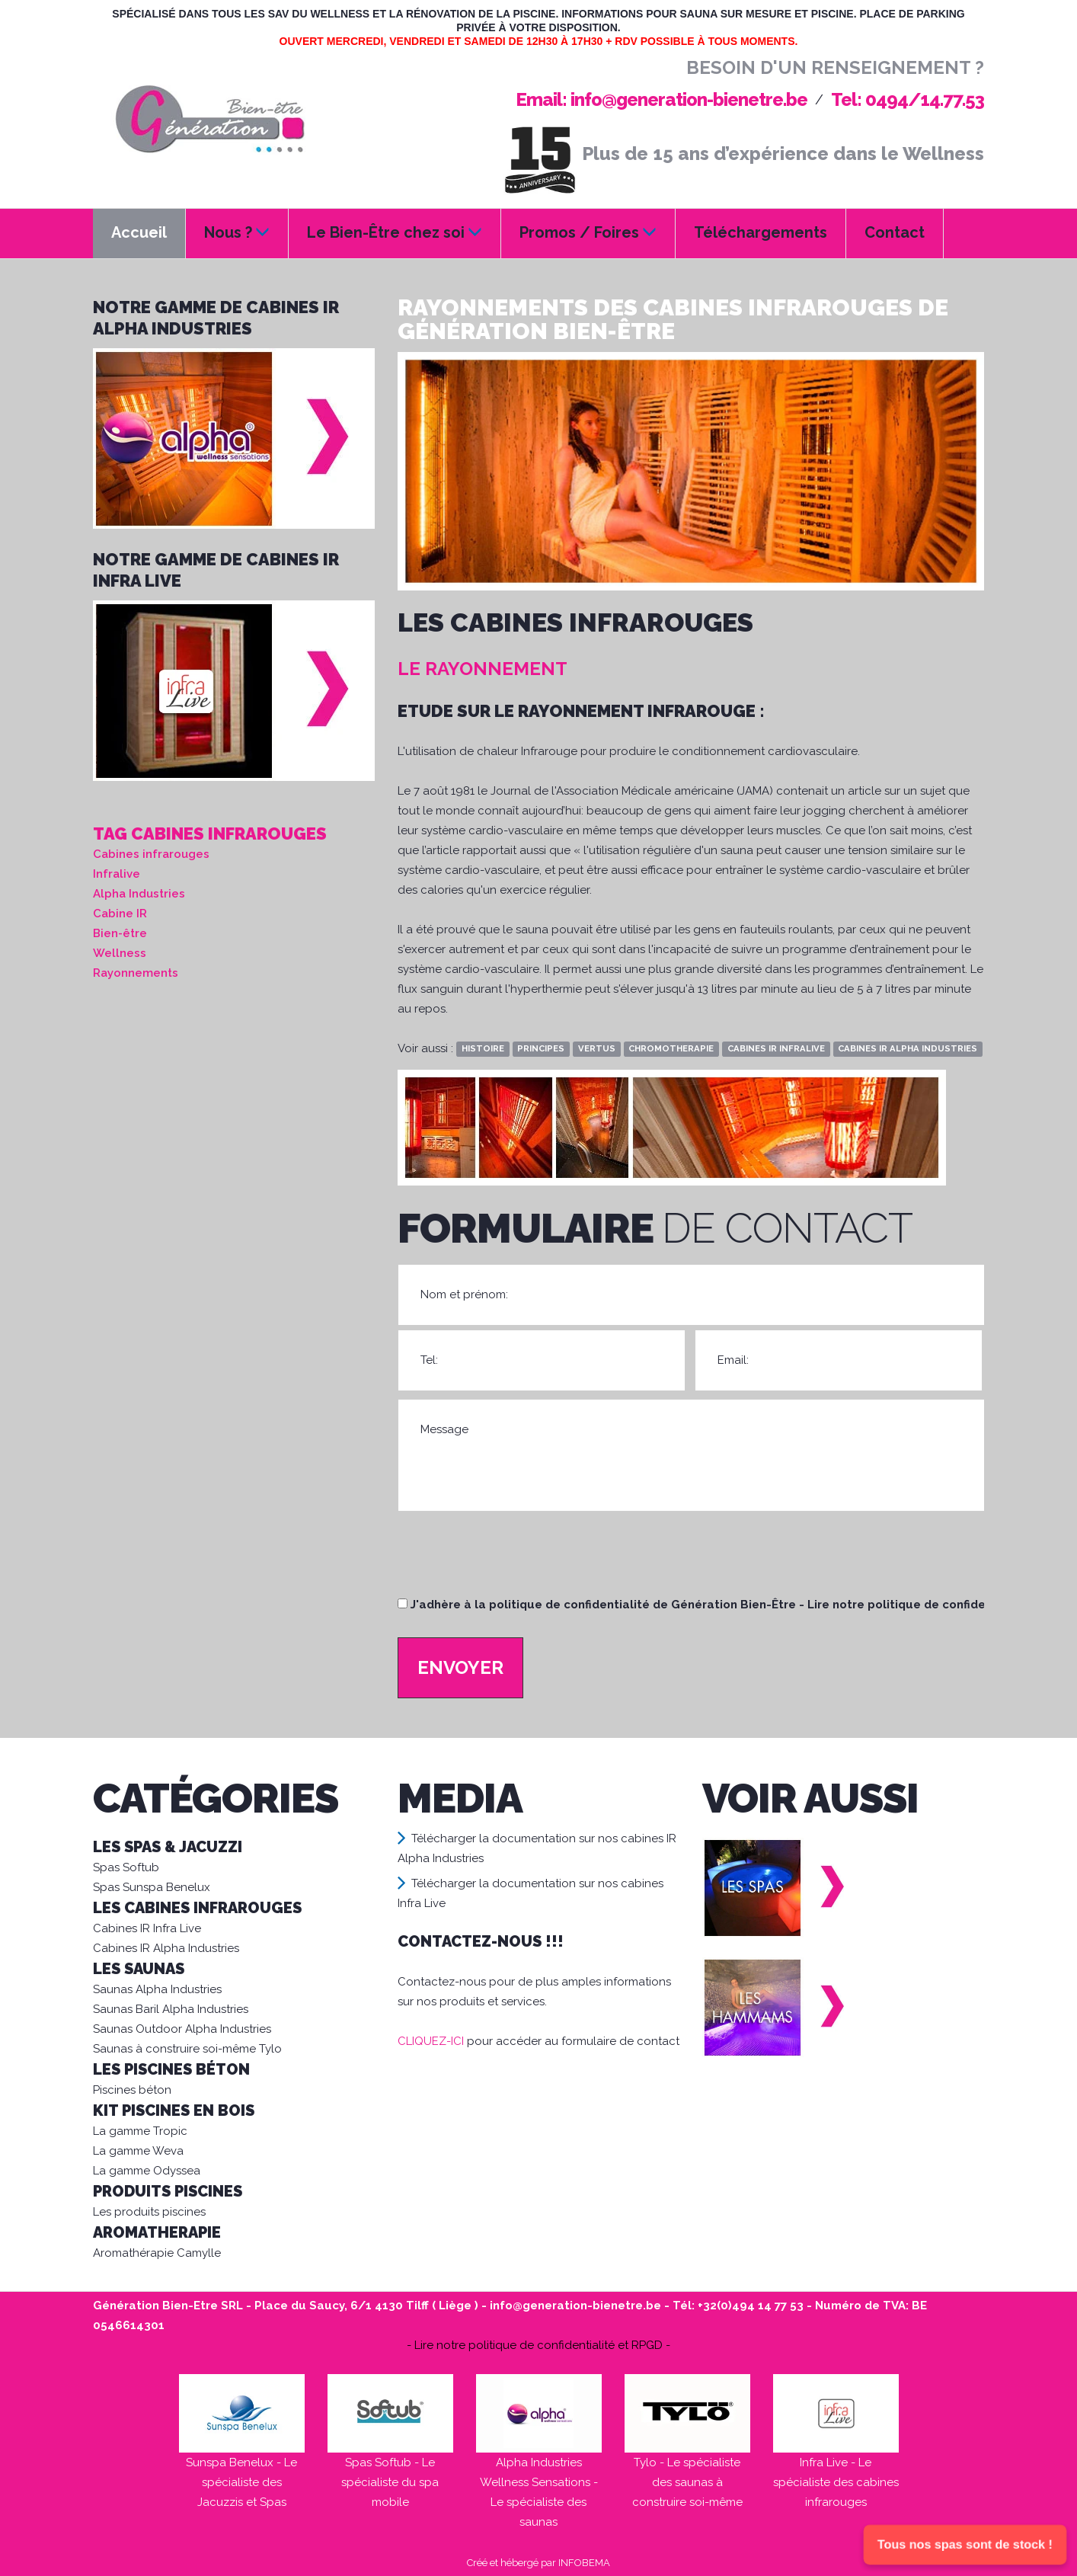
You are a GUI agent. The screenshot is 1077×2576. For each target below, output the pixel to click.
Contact (894, 232)
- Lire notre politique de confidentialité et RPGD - (538, 2345)
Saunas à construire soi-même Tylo (187, 2049)
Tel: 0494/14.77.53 (907, 99)
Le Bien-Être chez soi (394, 232)
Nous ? (237, 232)
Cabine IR (120, 913)
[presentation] (513, 1561)
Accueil (139, 232)
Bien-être (120, 933)
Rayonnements (135, 973)
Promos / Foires (588, 232)
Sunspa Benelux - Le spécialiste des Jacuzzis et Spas (241, 2482)
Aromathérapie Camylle (157, 2253)
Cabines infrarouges (151, 854)
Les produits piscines (149, 2212)
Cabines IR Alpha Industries (166, 1948)
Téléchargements (760, 232)
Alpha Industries (139, 894)
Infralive (116, 874)
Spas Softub (126, 1867)
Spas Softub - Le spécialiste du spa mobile (390, 2482)
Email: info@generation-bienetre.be (661, 99)
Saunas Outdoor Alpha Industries (182, 2029)
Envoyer (460, 1667)
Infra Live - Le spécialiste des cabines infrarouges (836, 2482)
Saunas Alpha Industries (157, 1989)
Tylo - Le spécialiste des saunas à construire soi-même (687, 2482)
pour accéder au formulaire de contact (538, 2041)
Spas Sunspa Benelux (151, 1887)
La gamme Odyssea (146, 2171)
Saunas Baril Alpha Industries (170, 2009)
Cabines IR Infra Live (147, 1928)
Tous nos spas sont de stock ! (964, 2545)
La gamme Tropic (140, 2131)
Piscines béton (132, 2090)
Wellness (119, 953)
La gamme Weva (138, 2151)
